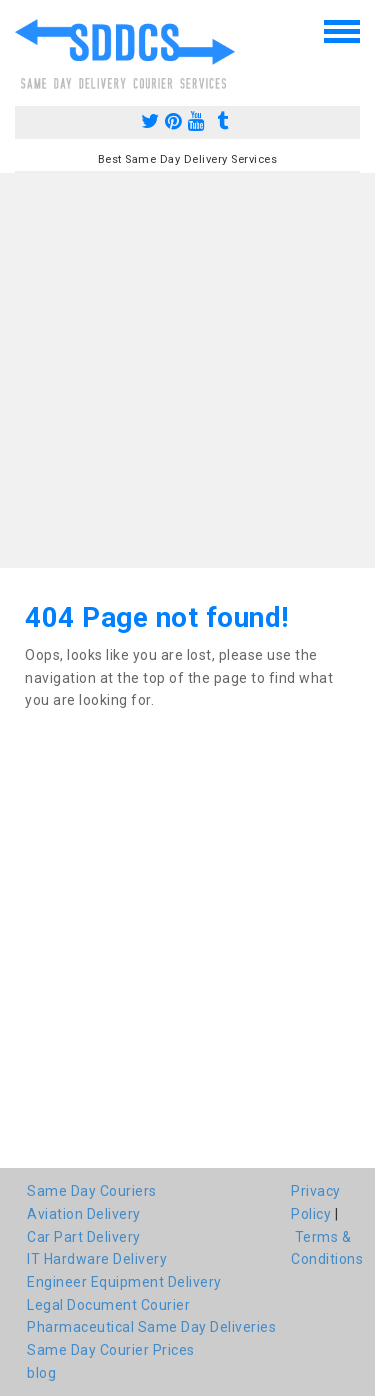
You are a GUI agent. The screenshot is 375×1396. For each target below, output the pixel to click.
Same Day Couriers (92, 1191)
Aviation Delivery (84, 1214)
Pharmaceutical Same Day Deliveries (151, 1327)
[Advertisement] (187, 370)
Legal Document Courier (108, 1305)
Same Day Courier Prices (111, 1350)
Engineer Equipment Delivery (124, 1282)
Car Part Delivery (84, 1237)
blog (41, 1373)
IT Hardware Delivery (97, 1259)
